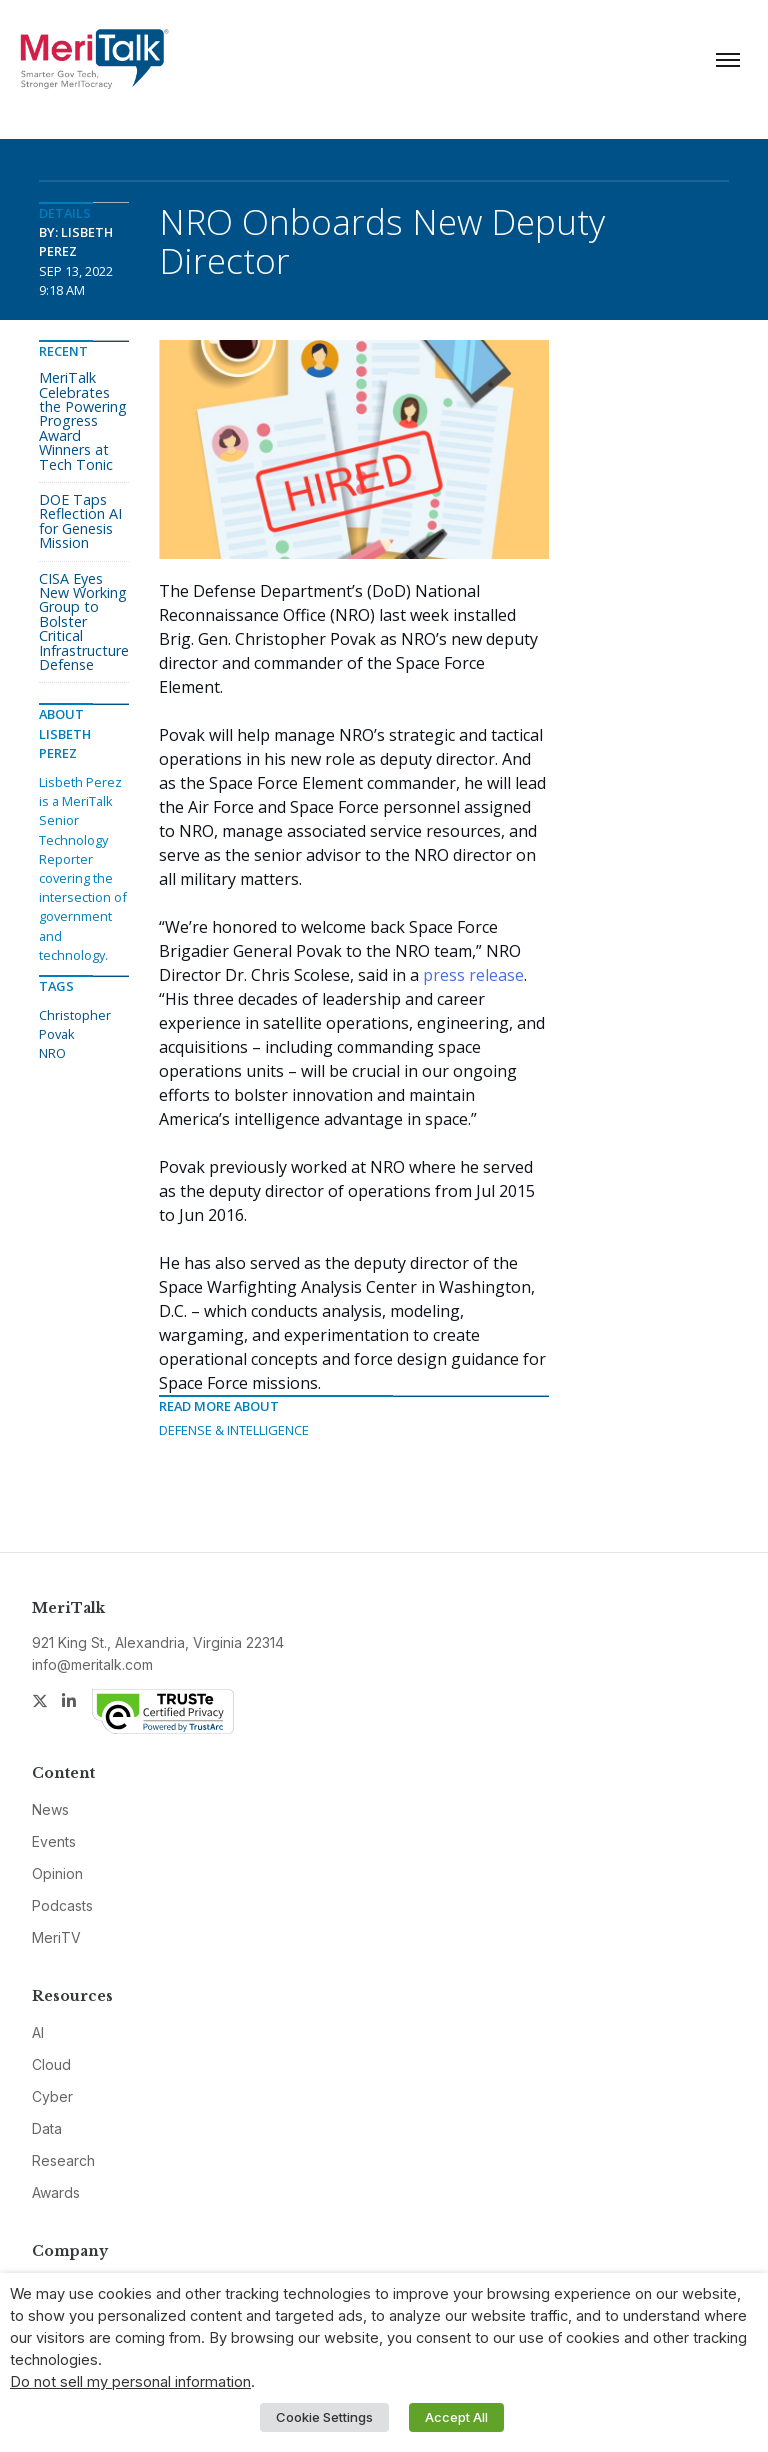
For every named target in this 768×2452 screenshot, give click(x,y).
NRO (52, 1053)
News (50, 1809)
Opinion (57, 1873)
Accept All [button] (456, 2417)
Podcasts (62, 1905)
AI (38, 2032)
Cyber (52, 2096)
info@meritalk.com (92, 1664)
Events (54, 1841)
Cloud (51, 2064)
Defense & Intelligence (234, 1430)
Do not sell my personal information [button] (130, 2382)
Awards (56, 2192)
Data (47, 2128)
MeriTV (56, 1937)
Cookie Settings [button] (324, 2417)
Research (63, 2160)
